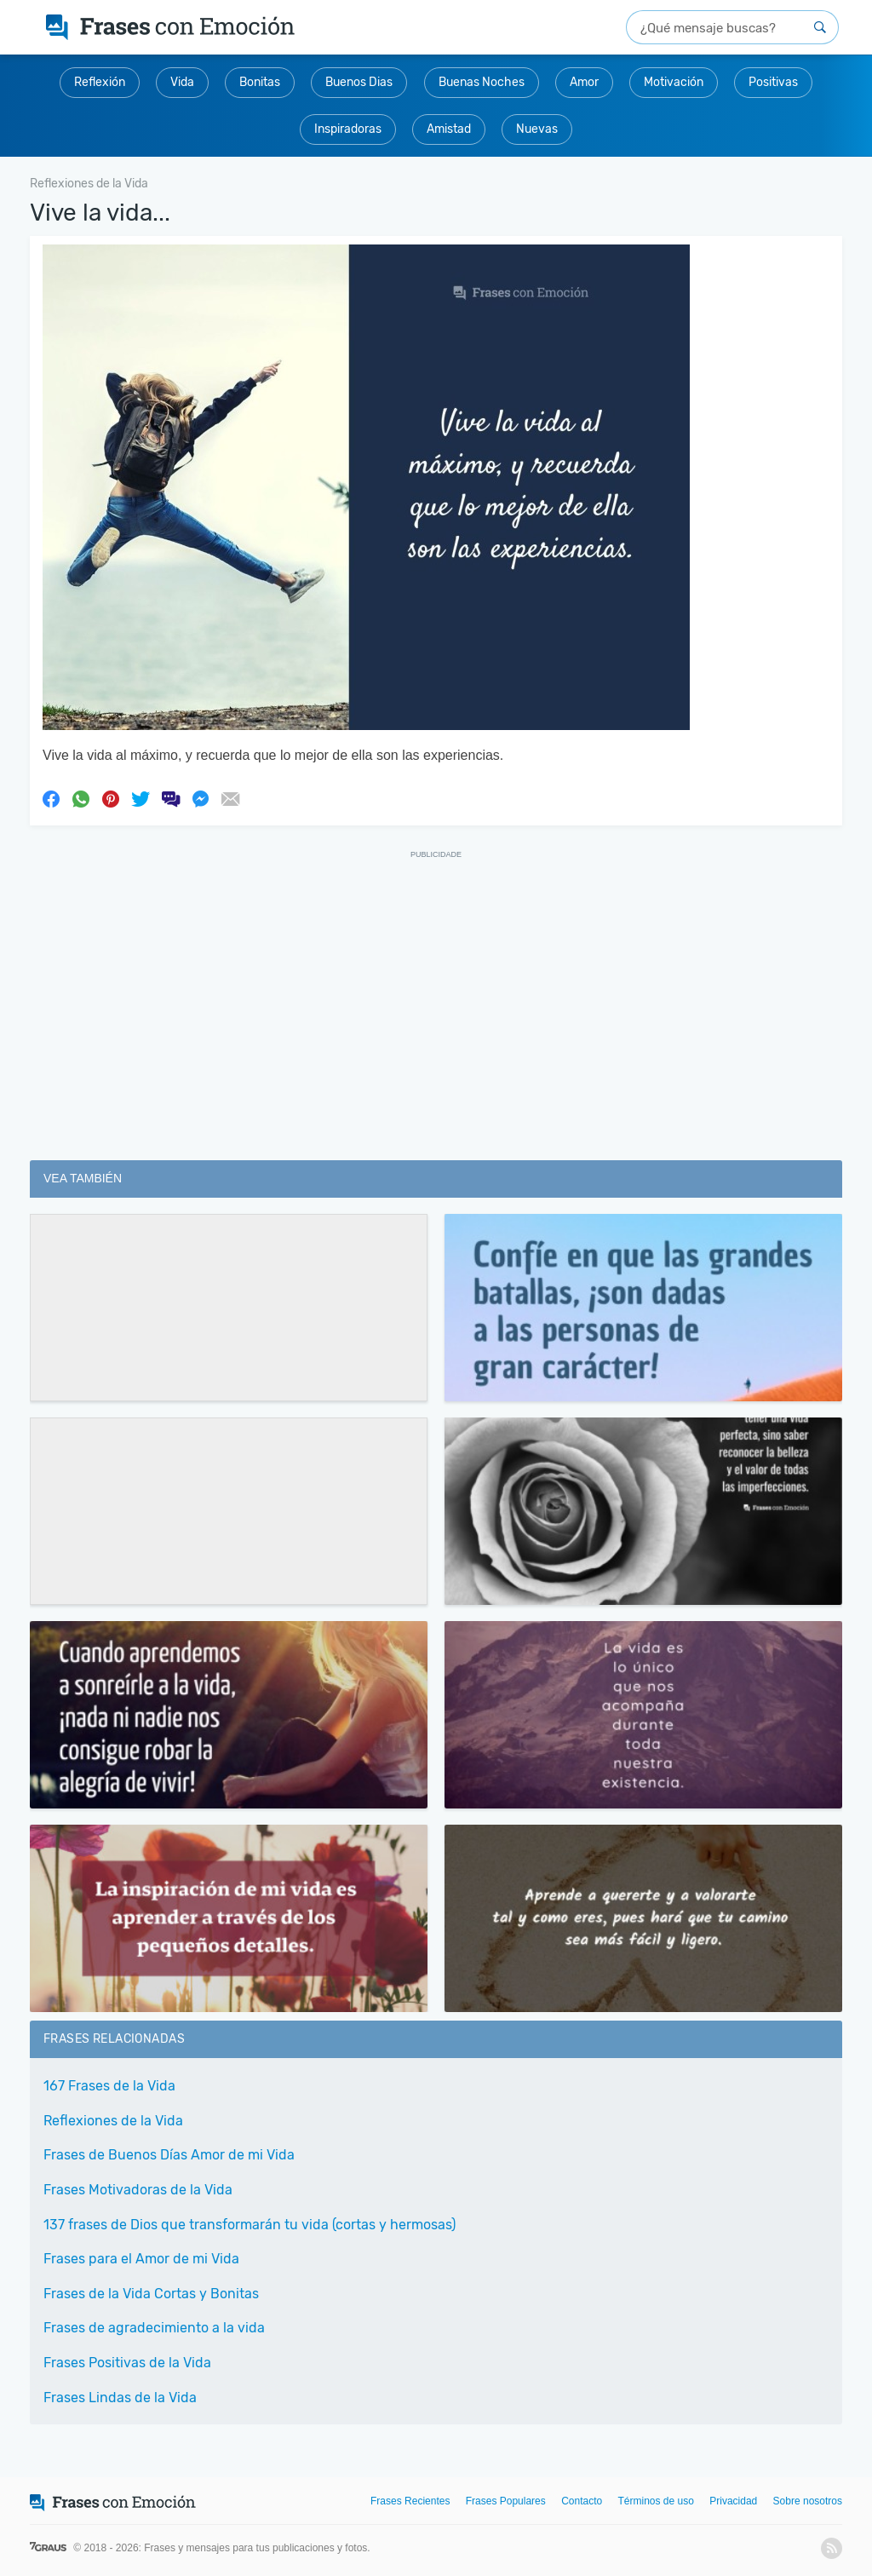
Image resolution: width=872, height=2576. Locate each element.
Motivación (673, 82)
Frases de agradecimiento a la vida (154, 2328)
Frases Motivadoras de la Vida (137, 2190)
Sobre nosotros (807, 2501)
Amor (584, 82)
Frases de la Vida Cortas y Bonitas (151, 2294)
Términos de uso (656, 2501)
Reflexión (99, 82)
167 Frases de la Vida (109, 2086)
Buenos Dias (359, 82)
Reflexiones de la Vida (113, 2121)
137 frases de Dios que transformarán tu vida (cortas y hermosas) (249, 2225)
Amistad (449, 129)
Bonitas (259, 82)
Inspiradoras (348, 129)
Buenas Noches (482, 82)
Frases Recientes (410, 2501)
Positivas (773, 82)
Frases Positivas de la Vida (127, 2363)
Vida (182, 82)
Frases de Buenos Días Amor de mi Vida (169, 2155)
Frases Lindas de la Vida (120, 2397)
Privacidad (733, 2501)
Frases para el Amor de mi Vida (141, 2259)
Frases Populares (506, 2501)
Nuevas (537, 129)
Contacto (581, 2501)
